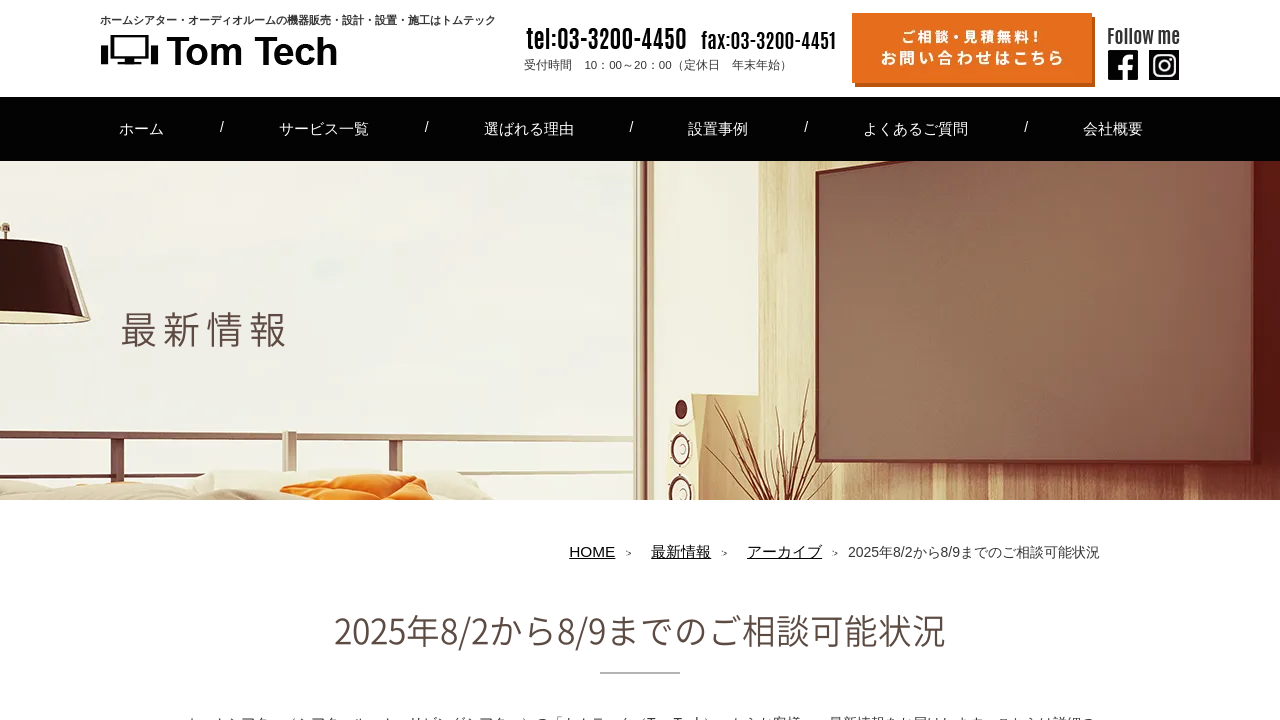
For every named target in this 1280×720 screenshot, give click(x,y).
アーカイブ (784, 551)
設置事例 (718, 128)
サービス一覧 (324, 128)
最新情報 (681, 551)
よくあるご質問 (915, 128)
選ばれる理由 (529, 128)
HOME (592, 551)
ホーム (141, 128)
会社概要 (1113, 128)
